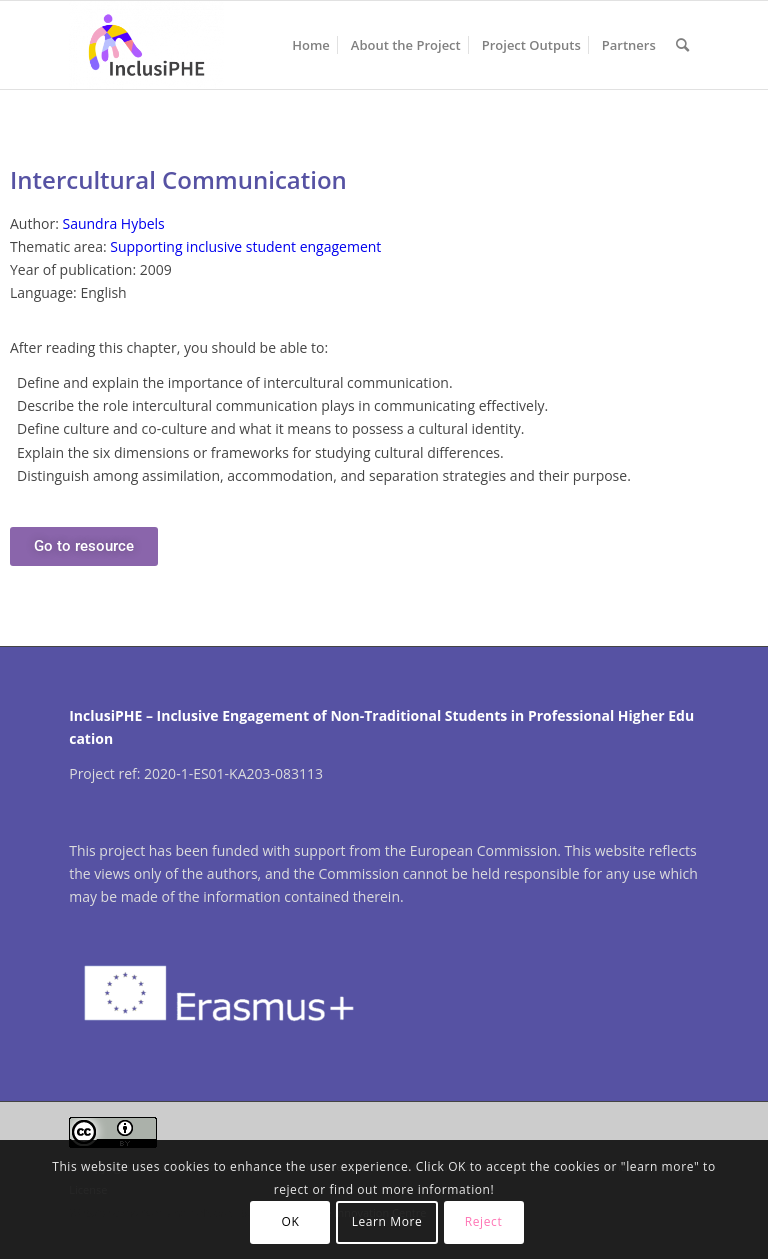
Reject (484, 1221)
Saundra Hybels (113, 223)
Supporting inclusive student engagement (245, 246)
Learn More (387, 1221)
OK (291, 1221)
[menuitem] (311, 45)
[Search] (682, 45)
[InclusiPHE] (146, 45)
